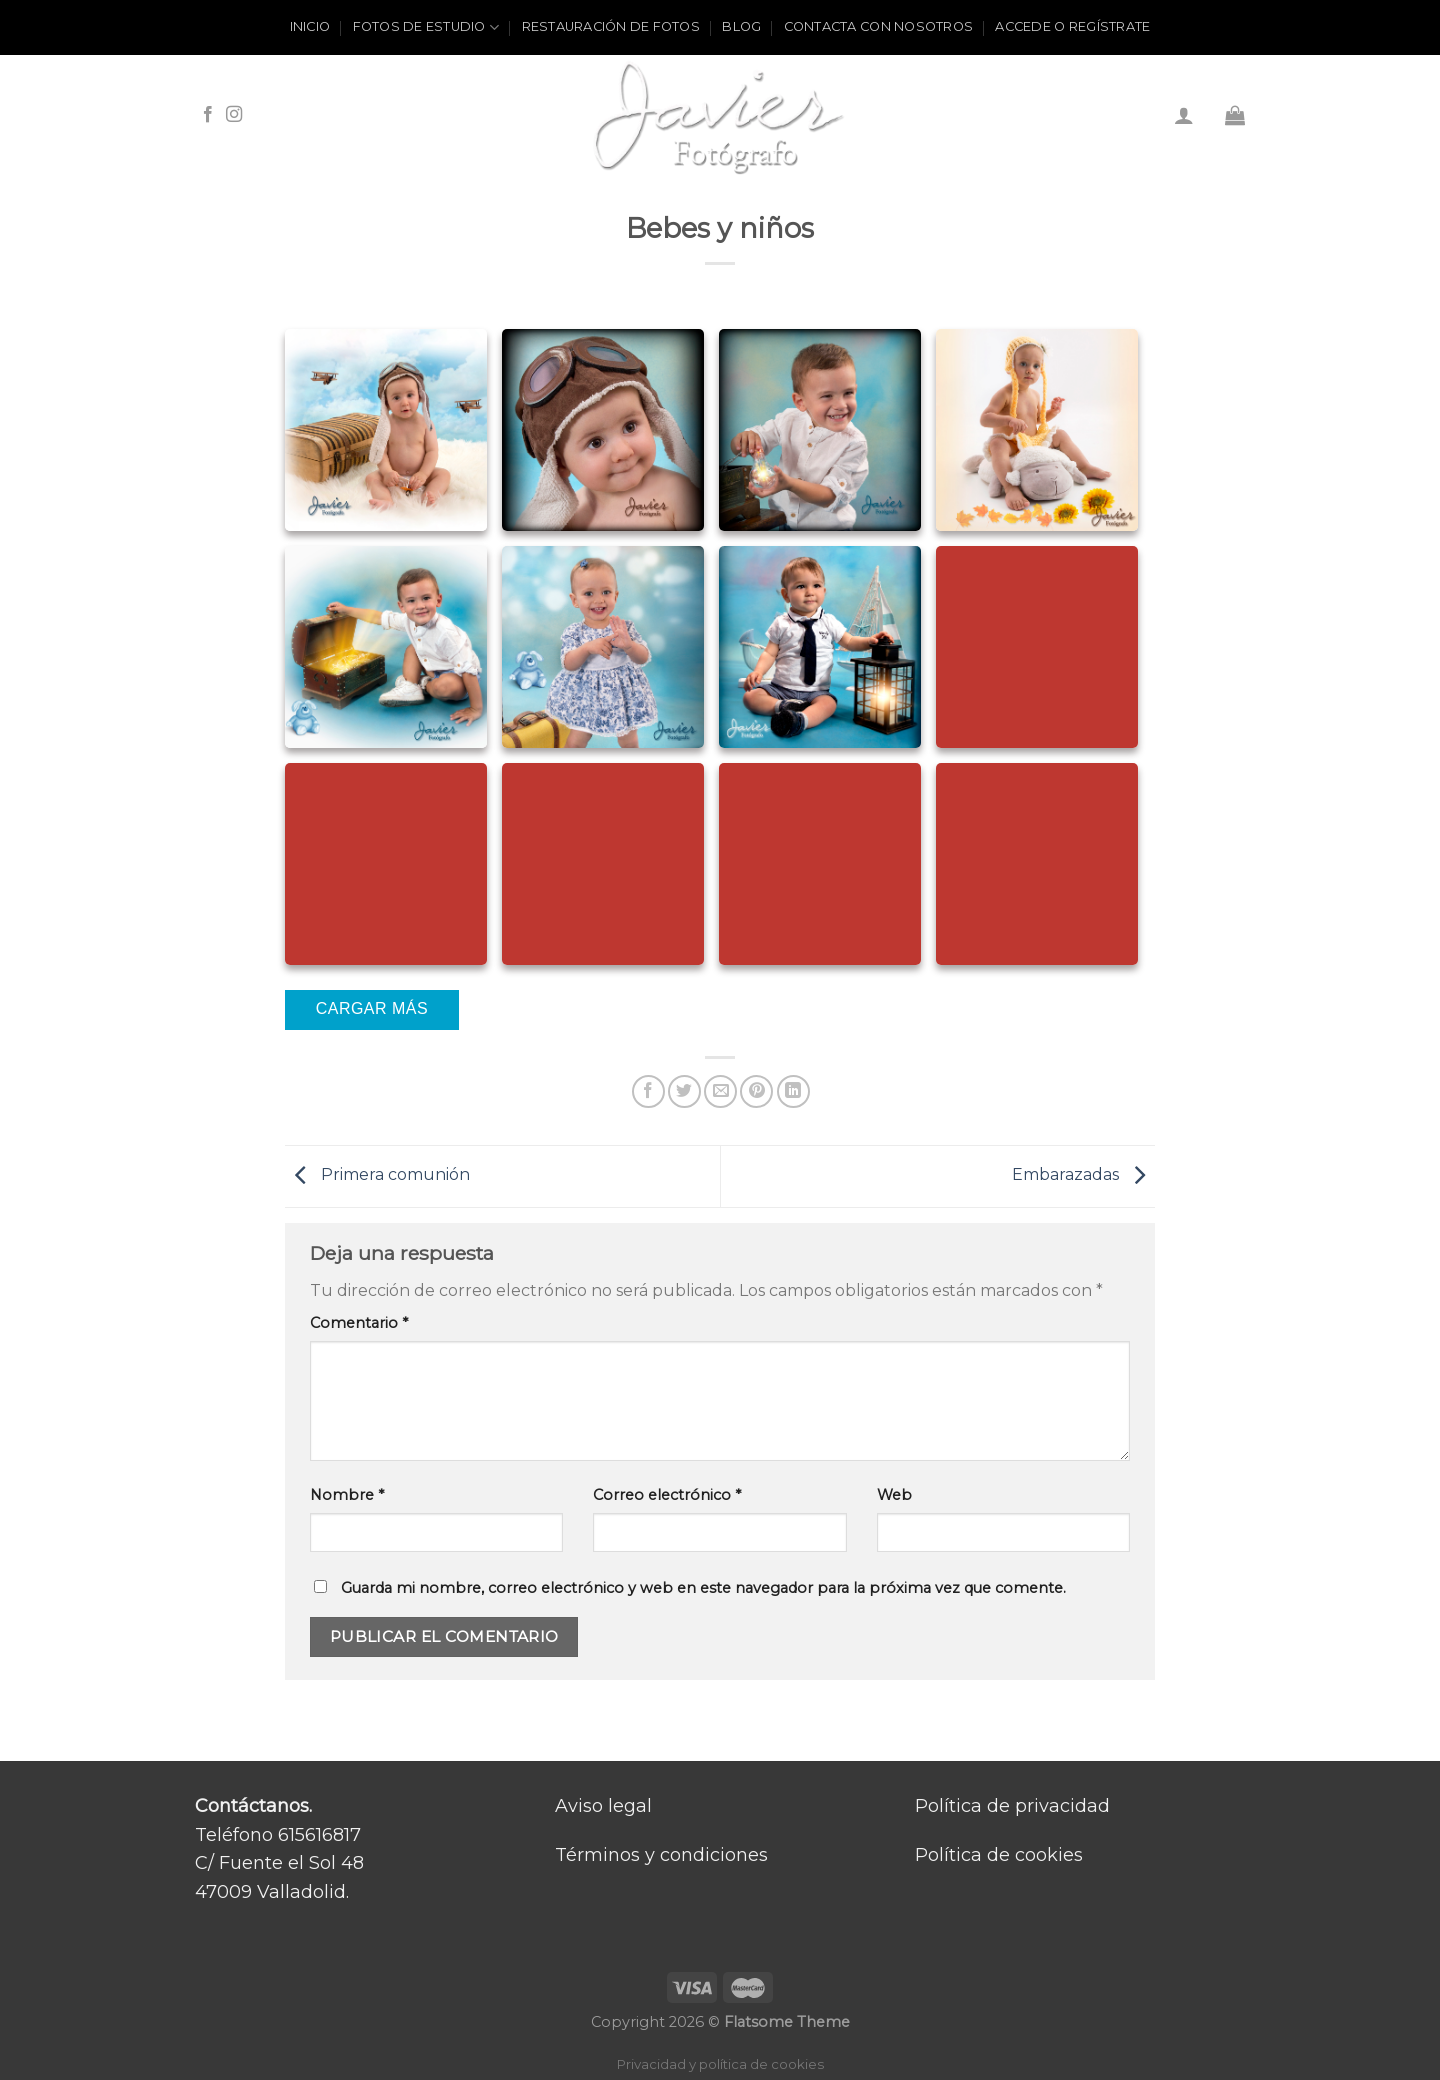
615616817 (319, 1835)
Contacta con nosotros (878, 26)
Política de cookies (999, 1855)
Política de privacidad (1012, 1806)
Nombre (347, 1495)
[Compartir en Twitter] (684, 1091)
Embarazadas (1083, 1175)
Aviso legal (603, 1806)
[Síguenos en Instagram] (234, 115)
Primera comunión (377, 1175)
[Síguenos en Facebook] (208, 115)
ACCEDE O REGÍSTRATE (1072, 26)
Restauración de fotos (611, 26)
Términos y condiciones (661, 1855)
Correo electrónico (667, 1495)
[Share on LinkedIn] (793, 1091)
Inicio (310, 26)
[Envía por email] (720, 1091)
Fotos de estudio (426, 27)
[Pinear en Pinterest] (756, 1091)
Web (894, 1495)
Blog (741, 26)
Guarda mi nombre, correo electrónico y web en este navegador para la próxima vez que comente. (703, 1588)
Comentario (359, 1323)
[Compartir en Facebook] (648, 1091)
